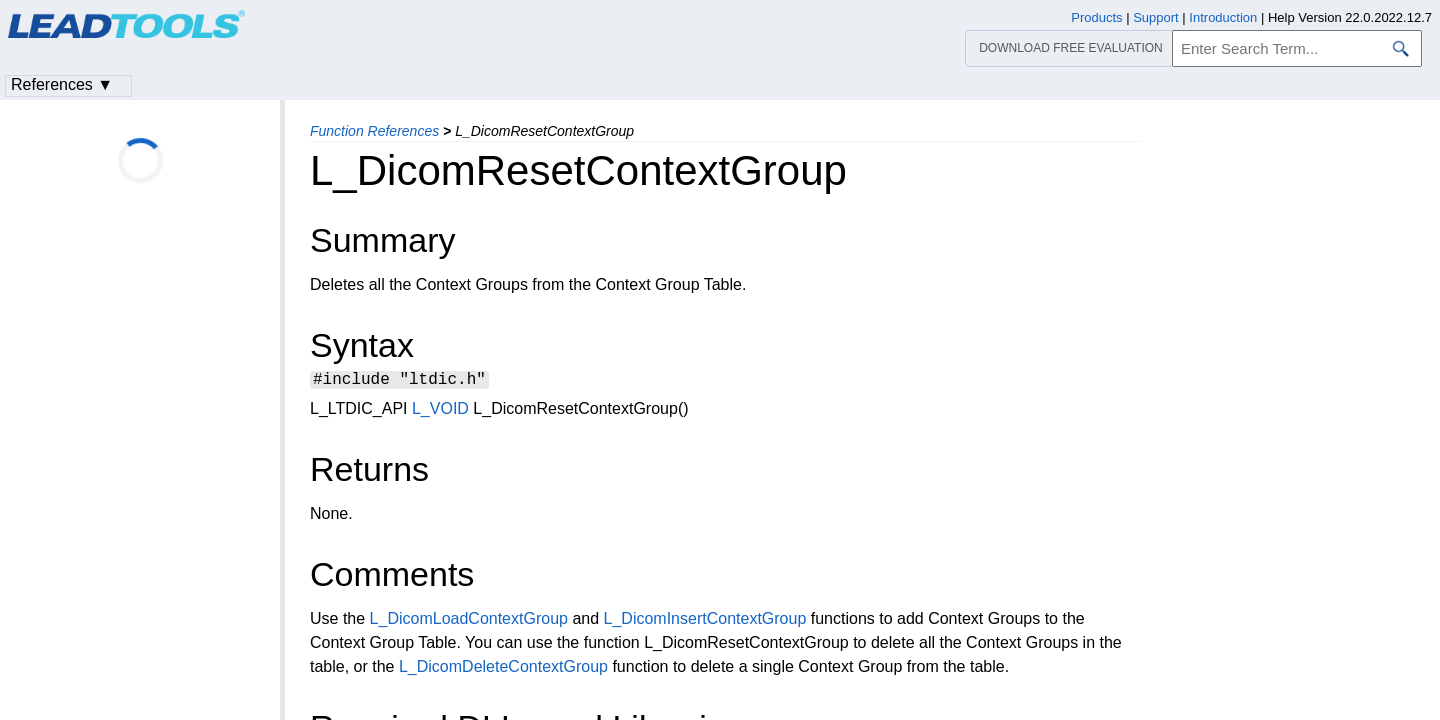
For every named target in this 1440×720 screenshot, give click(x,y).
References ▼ (62, 84)
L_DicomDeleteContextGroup (503, 669)
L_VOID (440, 411)
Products (1096, 17)
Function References (374, 131)
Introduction (1223, 17)
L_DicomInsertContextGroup (705, 621)
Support (1156, 17)
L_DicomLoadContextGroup (469, 621)
